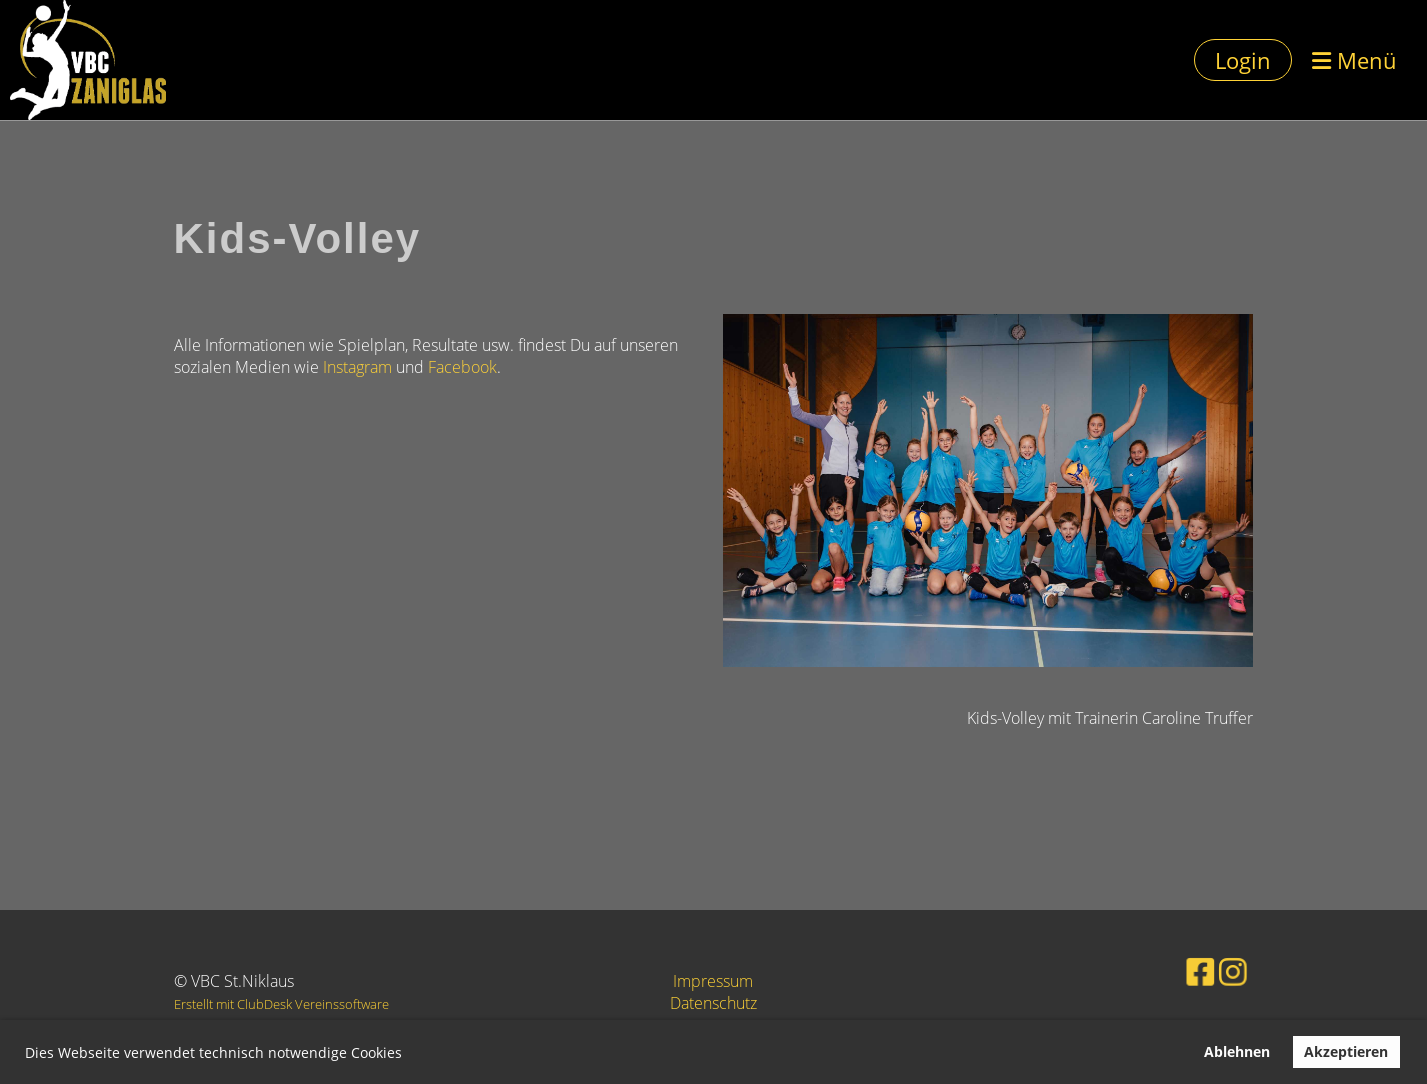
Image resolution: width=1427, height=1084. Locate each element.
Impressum (713, 981)
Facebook (462, 367)
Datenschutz (713, 1003)
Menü (1354, 60)
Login (1243, 60)
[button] (409, 1055)
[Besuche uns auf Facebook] (1179, 969)
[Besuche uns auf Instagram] (1207, 969)
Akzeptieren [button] (1346, 1051)
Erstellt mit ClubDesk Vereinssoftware (281, 1004)
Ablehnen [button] (1237, 1051)
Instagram (357, 367)
